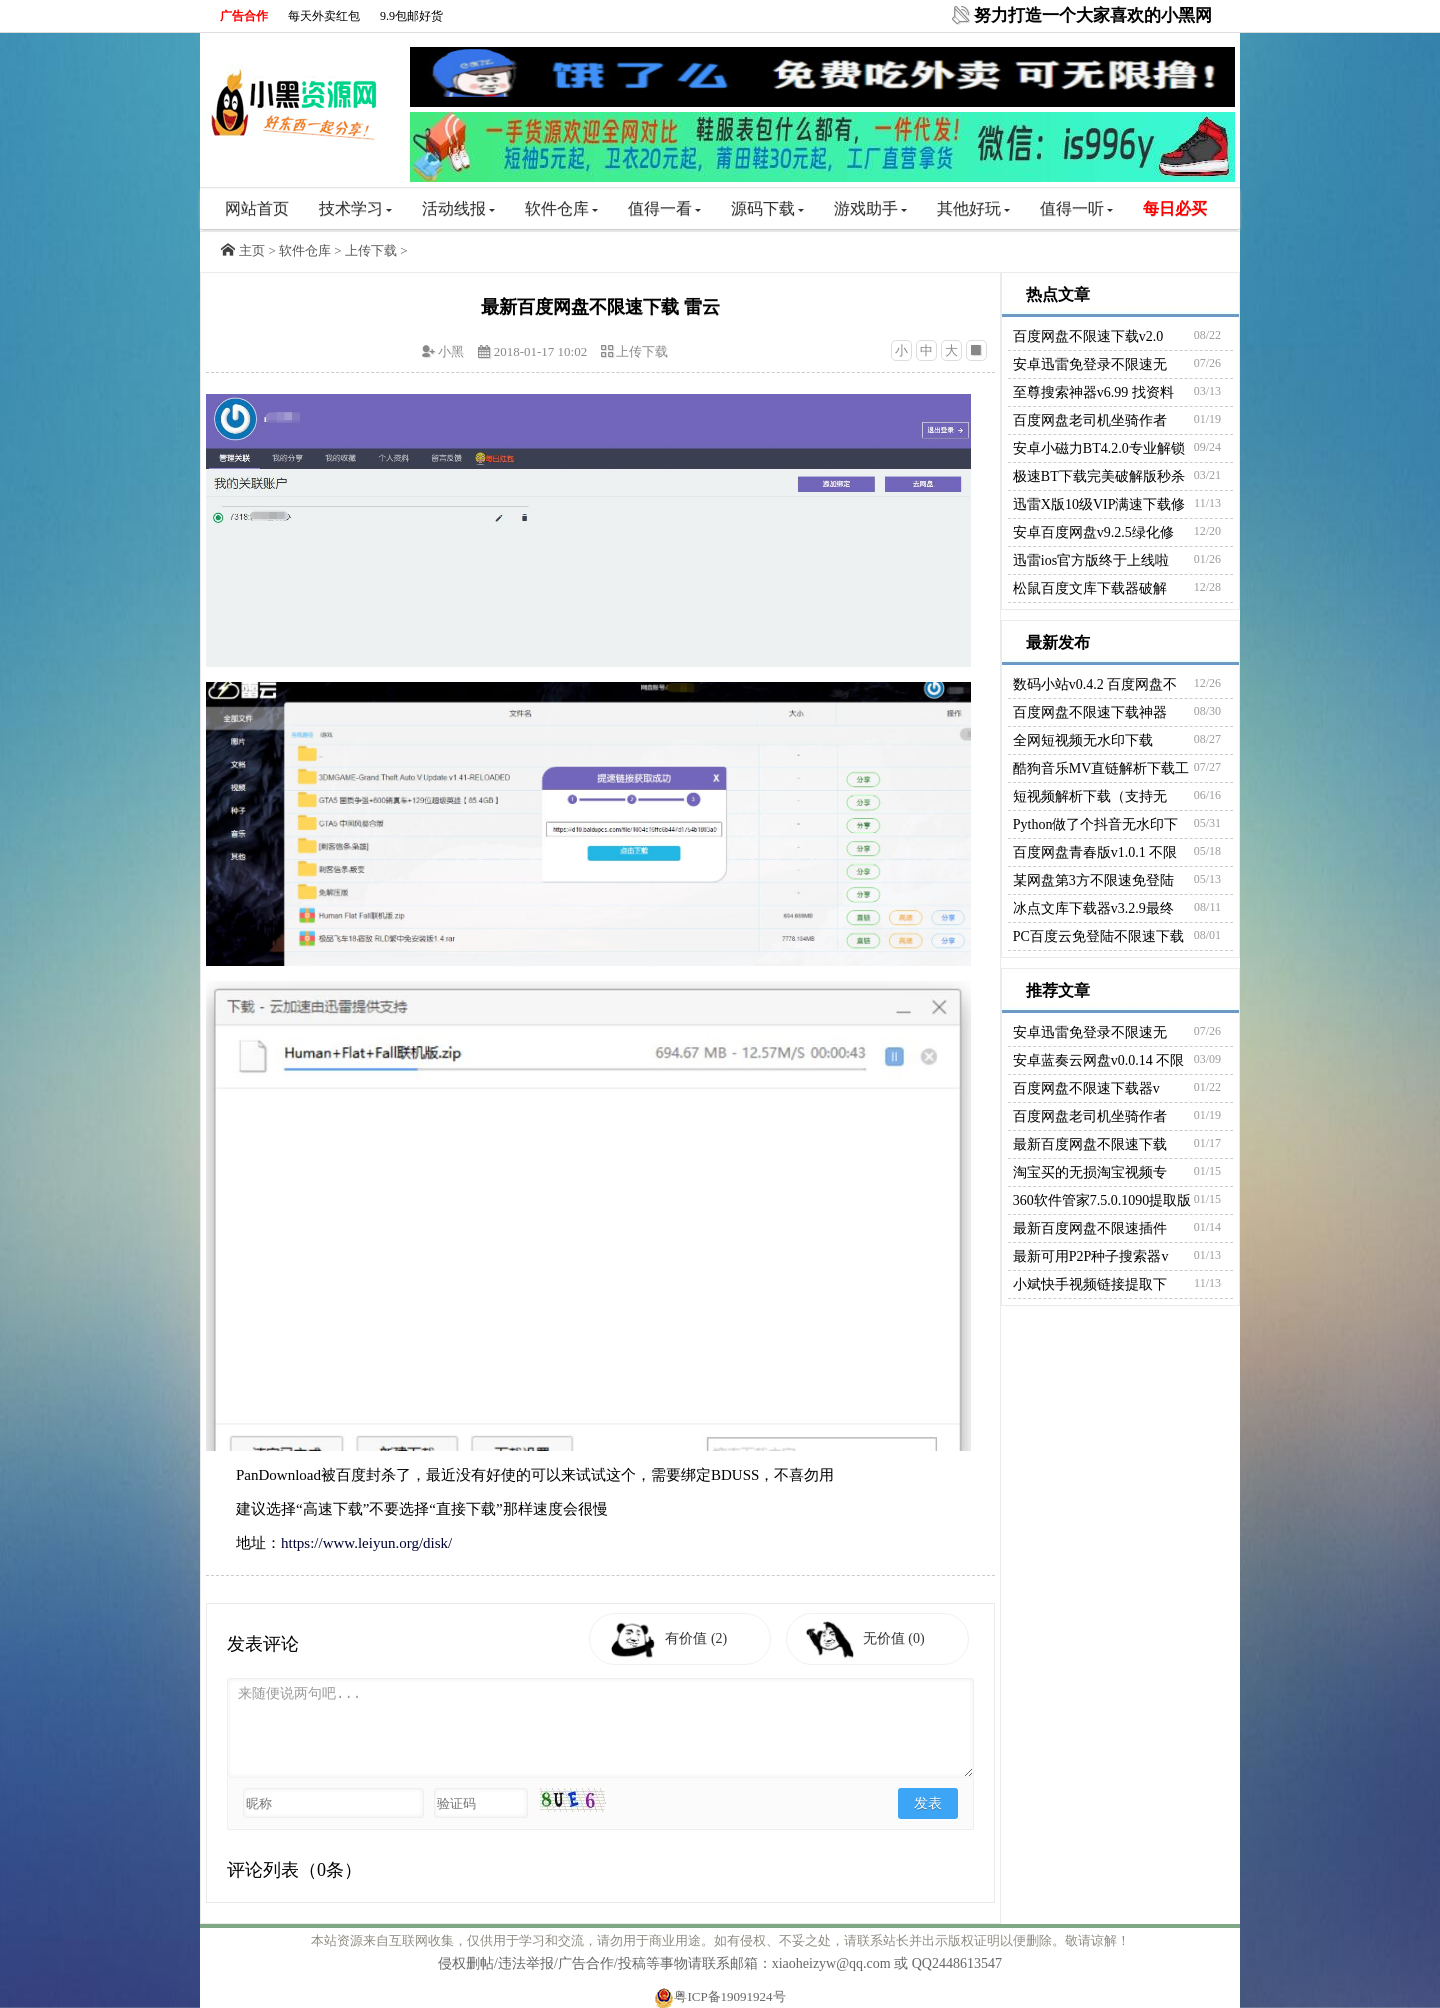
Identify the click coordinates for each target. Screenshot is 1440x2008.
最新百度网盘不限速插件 (1090, 1228)
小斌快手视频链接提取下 (1090, 1284)
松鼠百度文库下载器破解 (1090, 588)
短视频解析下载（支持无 (1090, 796)
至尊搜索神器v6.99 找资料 (1093, 392)
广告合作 (244, 16)
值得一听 (1076, 208)
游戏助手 (870, 208)
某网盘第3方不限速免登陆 (1093, 880)
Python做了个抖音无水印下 (1096, 824)
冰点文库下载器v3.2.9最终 (1093, 908)
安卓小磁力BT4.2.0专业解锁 (1099, 448)
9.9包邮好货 (411, 16)
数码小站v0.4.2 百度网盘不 (1095, 684)
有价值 (701, 1638)
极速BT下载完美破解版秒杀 (1099, 476)
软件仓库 (561, 208)
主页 (252, 250)
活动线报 (458, 208)
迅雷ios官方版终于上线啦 (1091, 560)
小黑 (451, 351)
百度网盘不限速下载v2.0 (1088, 336)
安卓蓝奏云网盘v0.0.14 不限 (1099, 1060)
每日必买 (1175, 208)
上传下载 (371, 250)
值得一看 (664, 208)
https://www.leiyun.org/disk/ (366, 1543)
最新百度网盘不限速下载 (1090, 1144)
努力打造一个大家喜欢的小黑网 (1093, 15)
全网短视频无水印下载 (1083, 740)
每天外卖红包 (324, 16)
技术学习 (355, 208)
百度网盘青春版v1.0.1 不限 (1095, 852)
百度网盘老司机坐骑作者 (1090, 420)
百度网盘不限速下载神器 (1090, 712)
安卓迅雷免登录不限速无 (1090, 364)
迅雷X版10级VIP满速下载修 (1099, 504)
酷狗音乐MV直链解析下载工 (1101, 768)
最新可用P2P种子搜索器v (1091, 1256)
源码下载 (767, 208)
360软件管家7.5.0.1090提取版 (1102, 1200)
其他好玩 (973, 208)
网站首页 (257, 208)
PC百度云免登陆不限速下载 (1098, 936)
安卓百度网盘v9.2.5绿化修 (1093, 532)
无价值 (899, 1638)
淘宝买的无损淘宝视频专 (1090, 1172)
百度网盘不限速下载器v (1086, 1088)
